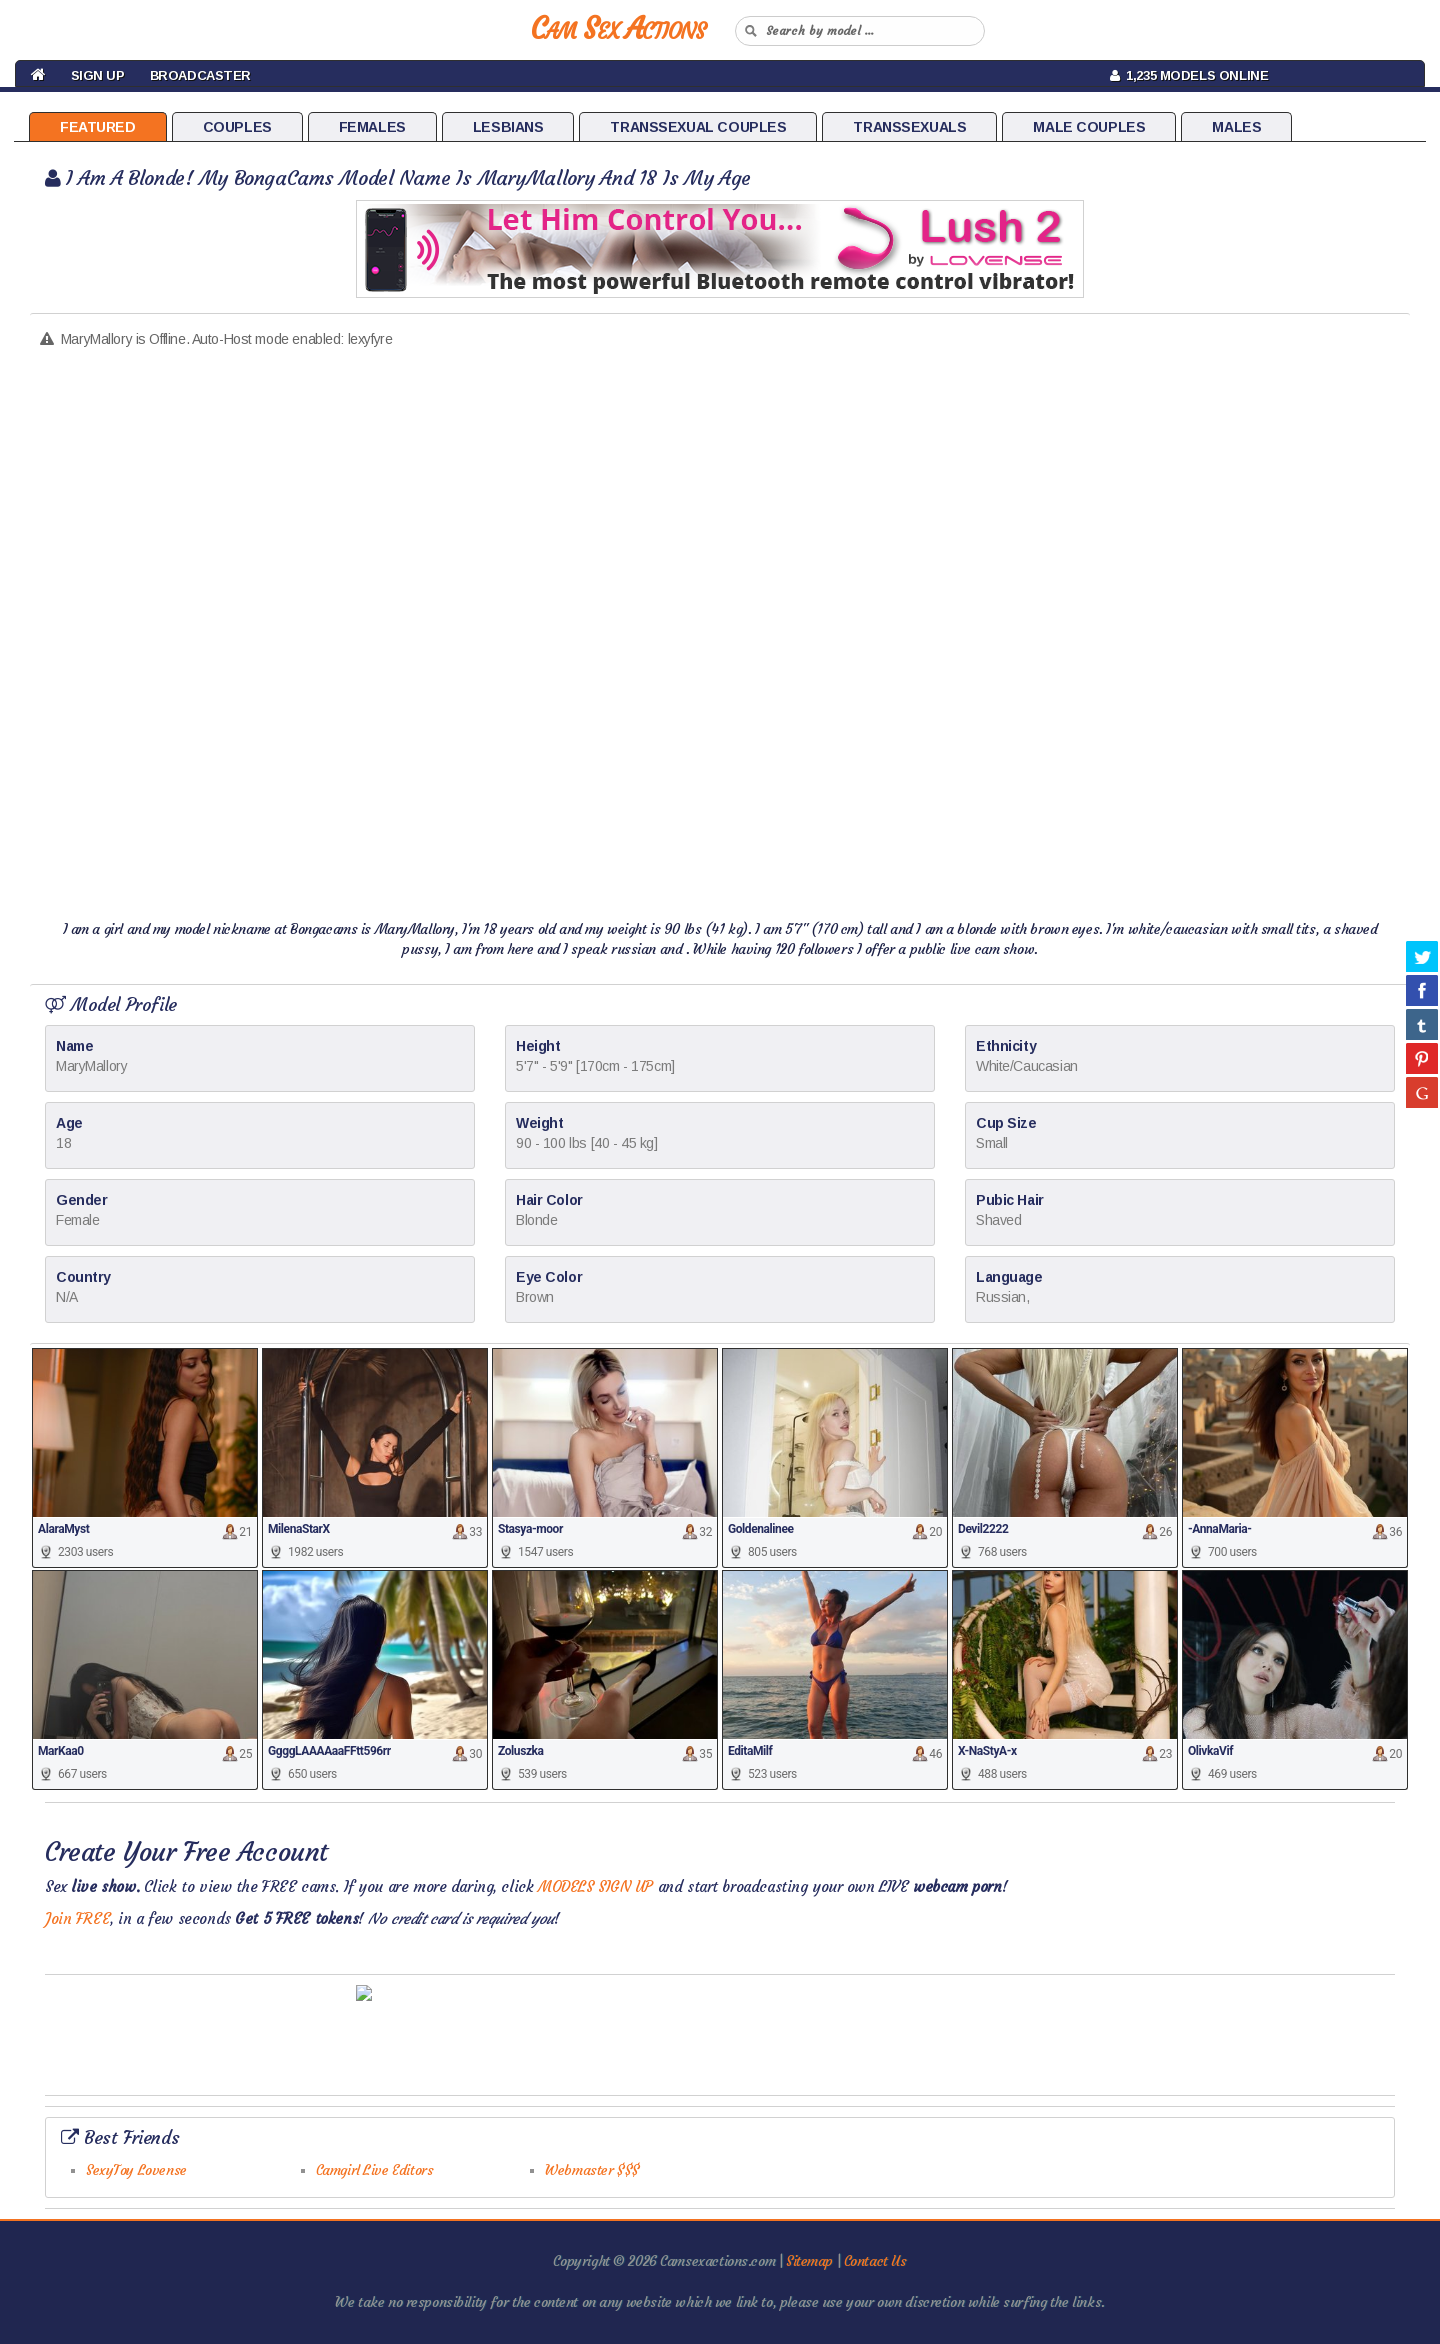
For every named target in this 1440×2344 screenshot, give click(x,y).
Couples (237, 127)
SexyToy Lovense (136, 2170)
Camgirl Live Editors (375, 2170)
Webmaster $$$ (592, 2170)
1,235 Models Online (1189, 75)
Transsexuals (909, 127)
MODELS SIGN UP (595, 1886)
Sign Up (98, 75)
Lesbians (508, 127)
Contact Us (875, 2261)
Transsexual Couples (698, 127)
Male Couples (1089, 127)
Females (372, 127)
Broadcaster (200, 75)
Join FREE (77, 1918)
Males (1236, 127)
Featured (98, 127)
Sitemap (809, 2261)
